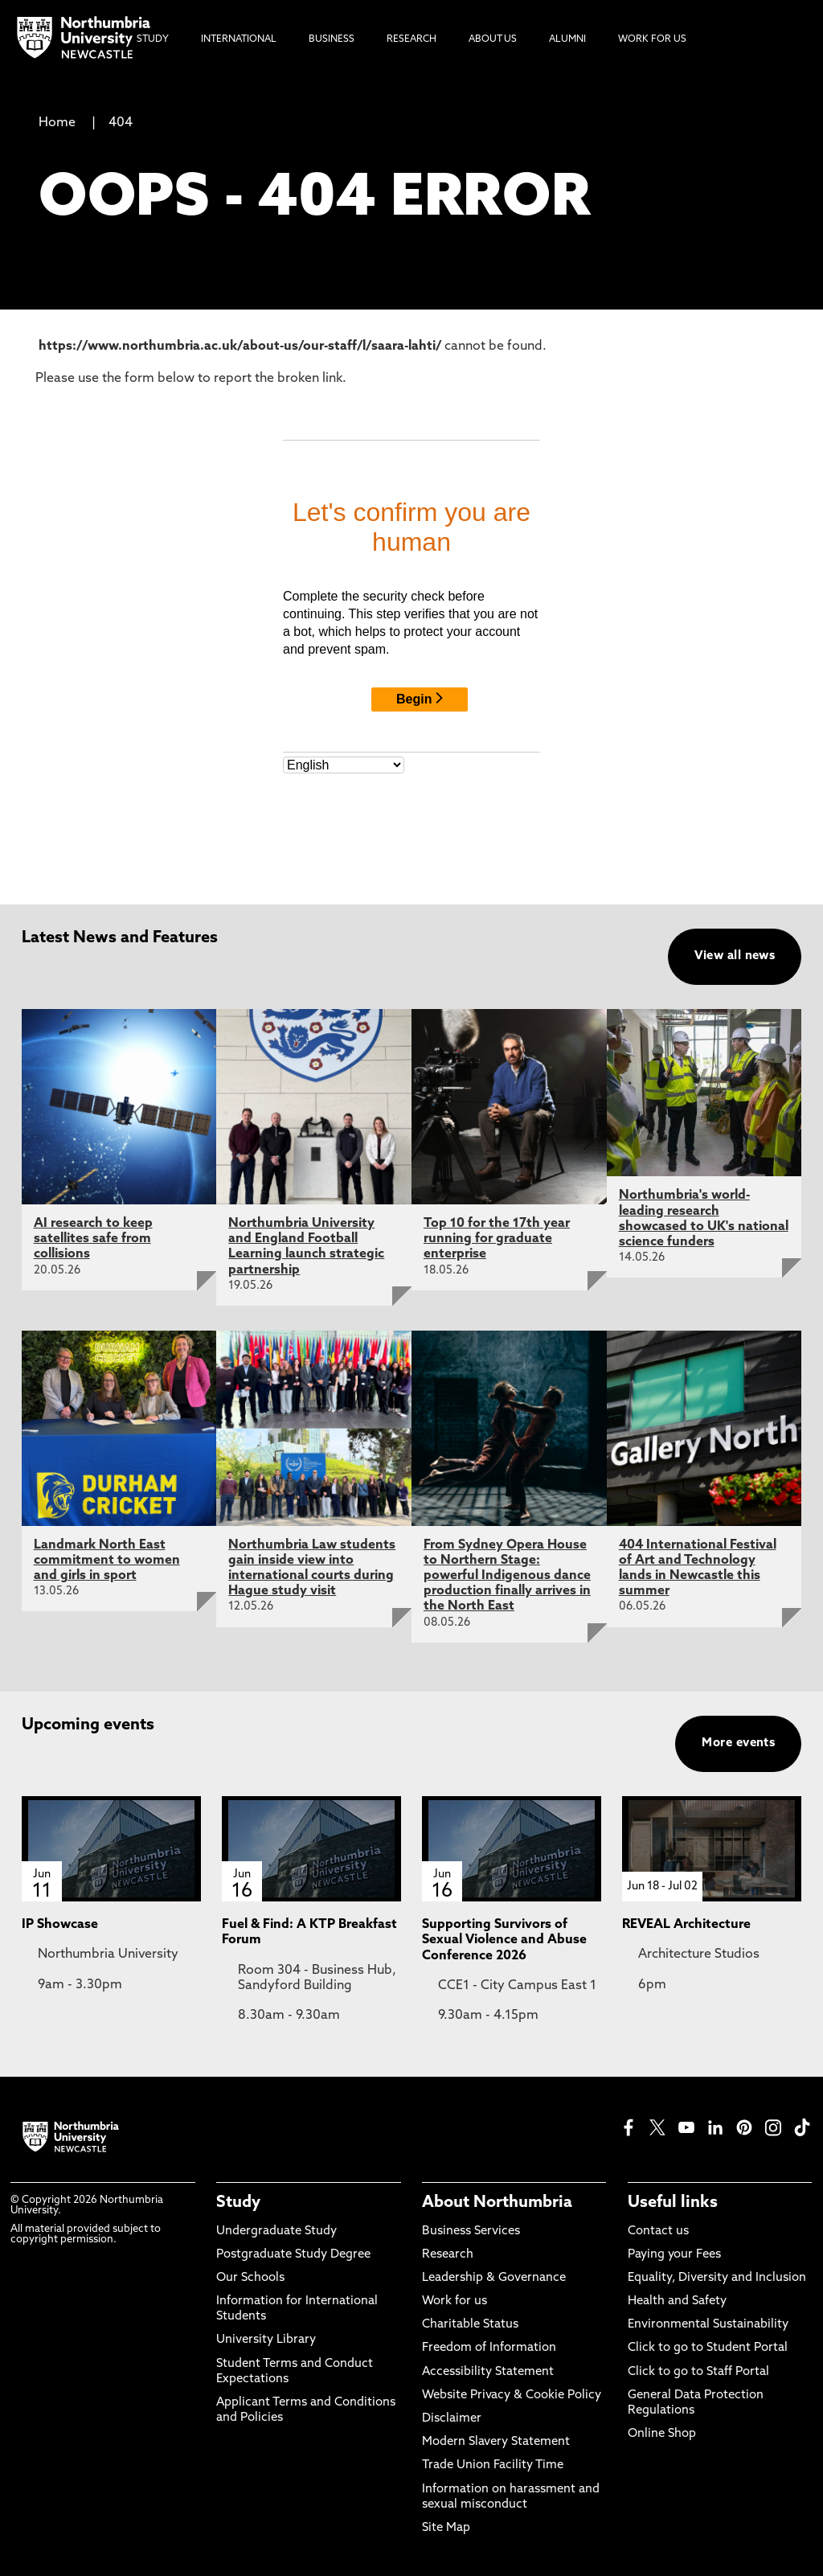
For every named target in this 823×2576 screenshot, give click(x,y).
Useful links (673, 2203)
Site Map (446, 2528)
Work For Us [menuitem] (652, 39)
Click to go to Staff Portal (698, 2372)
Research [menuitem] (411, 39)
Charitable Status (470, 2325)
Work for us (454, 2301)
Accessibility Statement (488, 2372)
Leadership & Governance (494, 2278)
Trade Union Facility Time (492, 2465)
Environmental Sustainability (708, 2325)
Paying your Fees (674, 2255)
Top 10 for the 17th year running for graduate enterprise (497, 1239)
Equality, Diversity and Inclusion (717, 2278)
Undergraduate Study (276, 2231)
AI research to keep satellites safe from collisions (93, 1239)
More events (738, 1743)
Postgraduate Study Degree (293, 2255)
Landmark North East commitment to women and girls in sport (107, 1560)
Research (447, 2255)
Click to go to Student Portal (708, 2348)
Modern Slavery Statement (496, 2442)
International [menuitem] (238, 39)
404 (121, 123)
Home (57, 123)
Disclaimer (451, 2419)
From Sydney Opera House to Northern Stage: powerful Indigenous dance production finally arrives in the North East (507, 1576)
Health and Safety (677, 2301)
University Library (266, 2340)
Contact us (658, 2231)
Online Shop (662, 2434)
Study (238, 2203)
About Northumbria (497, 2203)
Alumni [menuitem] (567, 39)
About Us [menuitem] (493, 39)
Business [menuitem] (331, 39)
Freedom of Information (489, 2348)
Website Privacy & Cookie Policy (511, 2395)
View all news (735, 956)
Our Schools (250, 2278)
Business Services (471, 2231)
